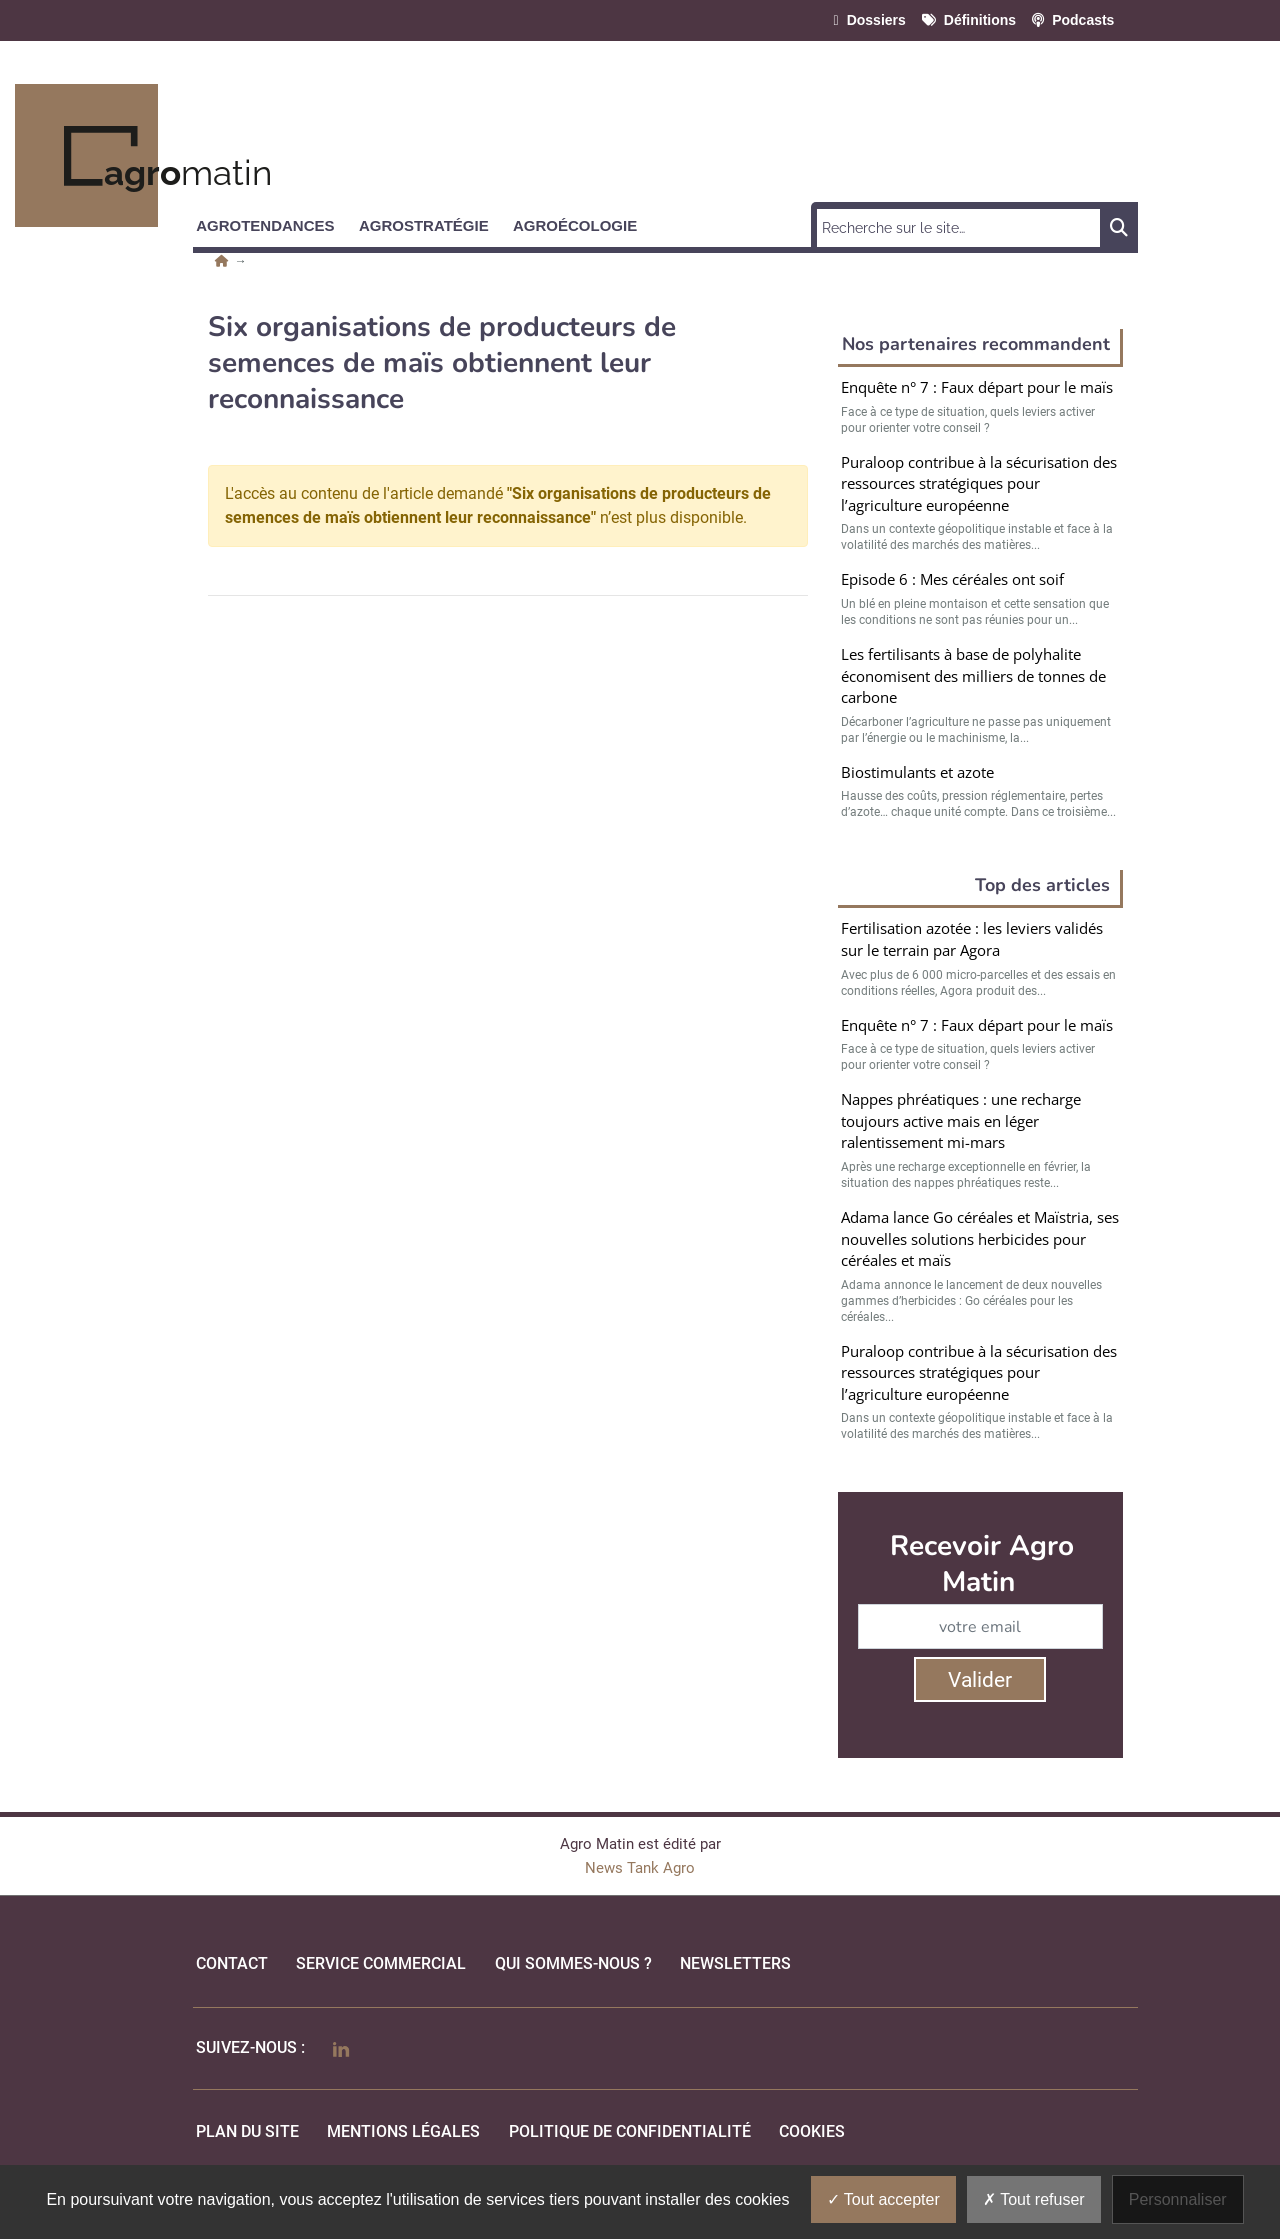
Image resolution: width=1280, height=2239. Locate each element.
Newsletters (735, 1963)
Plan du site (247, 2131)
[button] (274, 222)
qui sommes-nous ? (573, 1963)
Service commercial (381, 1963)
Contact (232, 1963)
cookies (812, 2131)
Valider (980, 1680)
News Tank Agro (640, 1868)
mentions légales (403, 2131)
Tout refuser (1034, 2199)
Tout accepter (883, 2199)
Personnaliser (1178, 2199)
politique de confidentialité (630, 2131)
